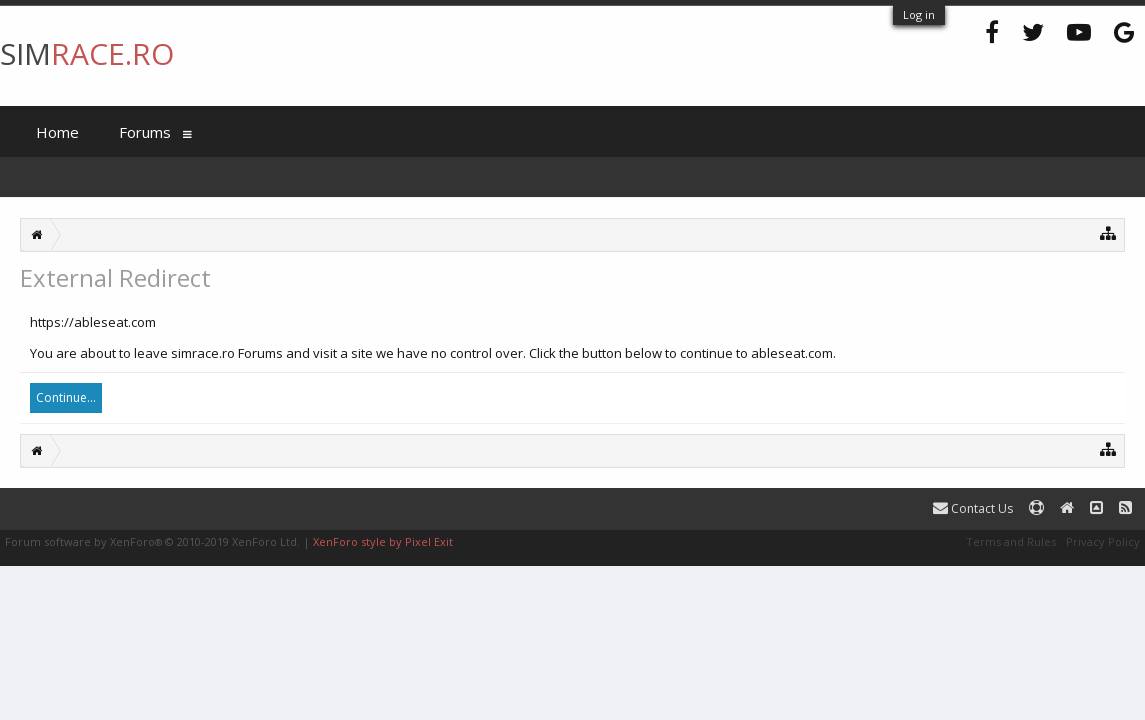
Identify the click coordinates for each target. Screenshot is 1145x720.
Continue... (66, 397)
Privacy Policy (1103, 541)
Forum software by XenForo (152, 541)
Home (57, 132)
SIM (87, 53)
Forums (145, 132)
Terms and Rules (1011, 541)
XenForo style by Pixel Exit (383, 541)
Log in (919, 14)
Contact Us (973, 508)
